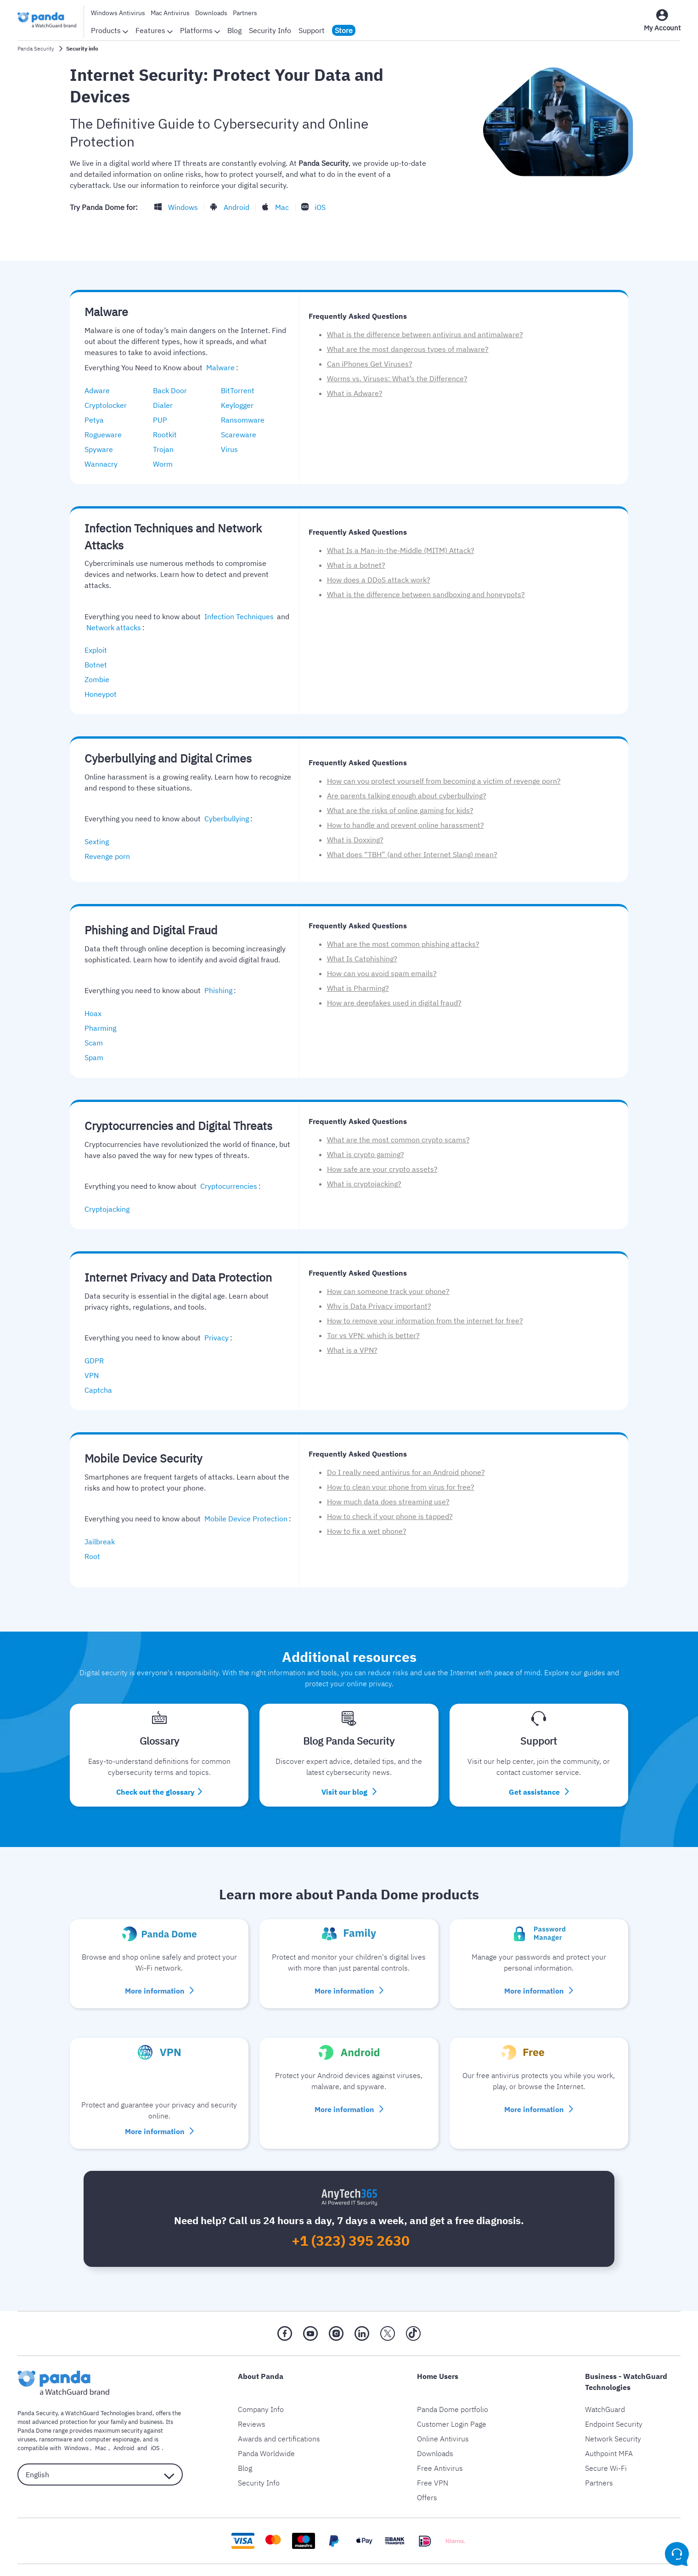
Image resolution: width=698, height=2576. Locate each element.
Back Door (174, 390)
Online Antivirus (443, 2423)
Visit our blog (349, 1779)
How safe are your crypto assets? (382, 1169)
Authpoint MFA (609, 2437)
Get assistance (539, 1779)
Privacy (215, 1337)
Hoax (97, 1013)
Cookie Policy (376, 2568)
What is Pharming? (358, 988)
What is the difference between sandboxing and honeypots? (426, 594)
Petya (98, 419)
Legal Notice (322, 2568)
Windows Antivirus (118, 13)
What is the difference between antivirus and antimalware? (425, 334)
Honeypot (105, 694)
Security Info (270, 30)
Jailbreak (104, 1541)
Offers (427, 2481)
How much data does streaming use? (388, 1501)
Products (109, 30)
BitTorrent (242, 390)
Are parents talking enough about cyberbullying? (406, 795)
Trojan (168, 449)
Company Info (261, 2393)
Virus (234, 449)
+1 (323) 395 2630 (351, 2226)
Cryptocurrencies (226, 1186)
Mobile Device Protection (244, 1518)
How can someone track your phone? (388, 1291)
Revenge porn (111, 856)
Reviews (251, 2408)
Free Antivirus (440, 2452)
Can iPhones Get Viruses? (369, 363)
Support (311, 30)
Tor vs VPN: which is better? (373, 1335)
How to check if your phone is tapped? (390, 1516)
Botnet (100, 664)
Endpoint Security (613, 2408)
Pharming (104, 1028)
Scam (98, 1042)
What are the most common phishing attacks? (403, 944)
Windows (181, 207)
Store (344, 30)
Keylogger (242, 405)
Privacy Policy (268, 2568)
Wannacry (105, 464)
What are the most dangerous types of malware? (408, 349)
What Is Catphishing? (362, 958)
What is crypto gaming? (365, 1154)
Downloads (211, 13)
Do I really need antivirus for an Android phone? (406, 1472)
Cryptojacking (111, 1209)
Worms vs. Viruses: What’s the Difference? (397, 378)
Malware (218, 367)
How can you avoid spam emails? (382, 973)
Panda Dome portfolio (452, 2393)
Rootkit (169, 434)
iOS (311, 207)
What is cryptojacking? (364, 1183)
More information (159, 1976)
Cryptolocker (110, 405)
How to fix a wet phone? (366, 1531)
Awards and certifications (279, 2423)
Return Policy (431, 2568)
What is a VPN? (352, 1350)
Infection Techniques (238, 616)
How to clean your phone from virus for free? (400, 1486)
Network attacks (111, 627)
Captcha (102, 1390)
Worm (167, 464)
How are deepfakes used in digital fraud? (394, 1002)
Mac (275, 207)
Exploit (100, 650)
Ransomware (247, 419)
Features (154, 30)
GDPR (98, 1360)
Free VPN (432, 2467)
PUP (164, 419)
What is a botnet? (356, 565)
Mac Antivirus (170, 13)
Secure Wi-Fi (606, 2452)
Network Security (613, 2423)
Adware (101, 390)
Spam (98, 1057)
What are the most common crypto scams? (398, 1139)
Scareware (243, 434)
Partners (245, 13)
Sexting (101, 841)
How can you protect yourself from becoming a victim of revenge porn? (444, 780)
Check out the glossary (159, 1779)
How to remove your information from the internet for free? (425, 1320)
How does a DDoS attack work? (378, 579)
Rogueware (107, 434)
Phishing (216, 990)
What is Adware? (355, 393)
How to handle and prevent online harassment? (405, 825)
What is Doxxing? (355, 839)
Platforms (200, 30)
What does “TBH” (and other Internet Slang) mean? (412, 854)
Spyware (103, 449)
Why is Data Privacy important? (379, 1306)
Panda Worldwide (266, 2437)
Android (232, 207)
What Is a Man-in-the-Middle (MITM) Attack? (400, 550)
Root (96, 1556)
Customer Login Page (451, 2408)
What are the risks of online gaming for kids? (400, 810)
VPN (96, 1375)
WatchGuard (605, 2393)
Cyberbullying (225, 818)
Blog (234, 30)
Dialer (167, 405)
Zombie (101, 679)
